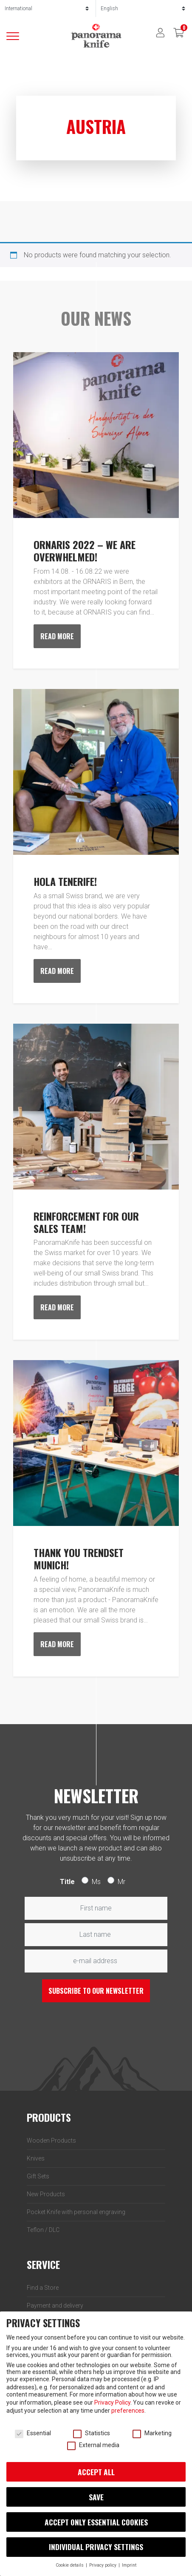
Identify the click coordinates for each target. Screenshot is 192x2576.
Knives (36, 2158)
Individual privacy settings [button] (96, 2546)
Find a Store (43, 2287)
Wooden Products (51, 2140)
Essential (33, 2433)
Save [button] (96, 2496)
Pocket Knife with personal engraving (76, 2212)
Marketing (152, 2433)
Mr (121, 1882)
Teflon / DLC (43, 2229)
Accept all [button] (96, 2471)
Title (67, 1882)
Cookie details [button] (70, 2565)
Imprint (129, 2565)
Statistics (91, 2433)
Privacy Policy (112, 2402)
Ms (96, 1882)
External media (93, 2445)
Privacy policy (103, 2565)
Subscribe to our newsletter (96, 1991)
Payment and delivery (55, 2305)
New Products (46, 2194)
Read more (57, 636)
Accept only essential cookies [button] (96, 2522)
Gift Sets (38, 2176)
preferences (127, 2410)
